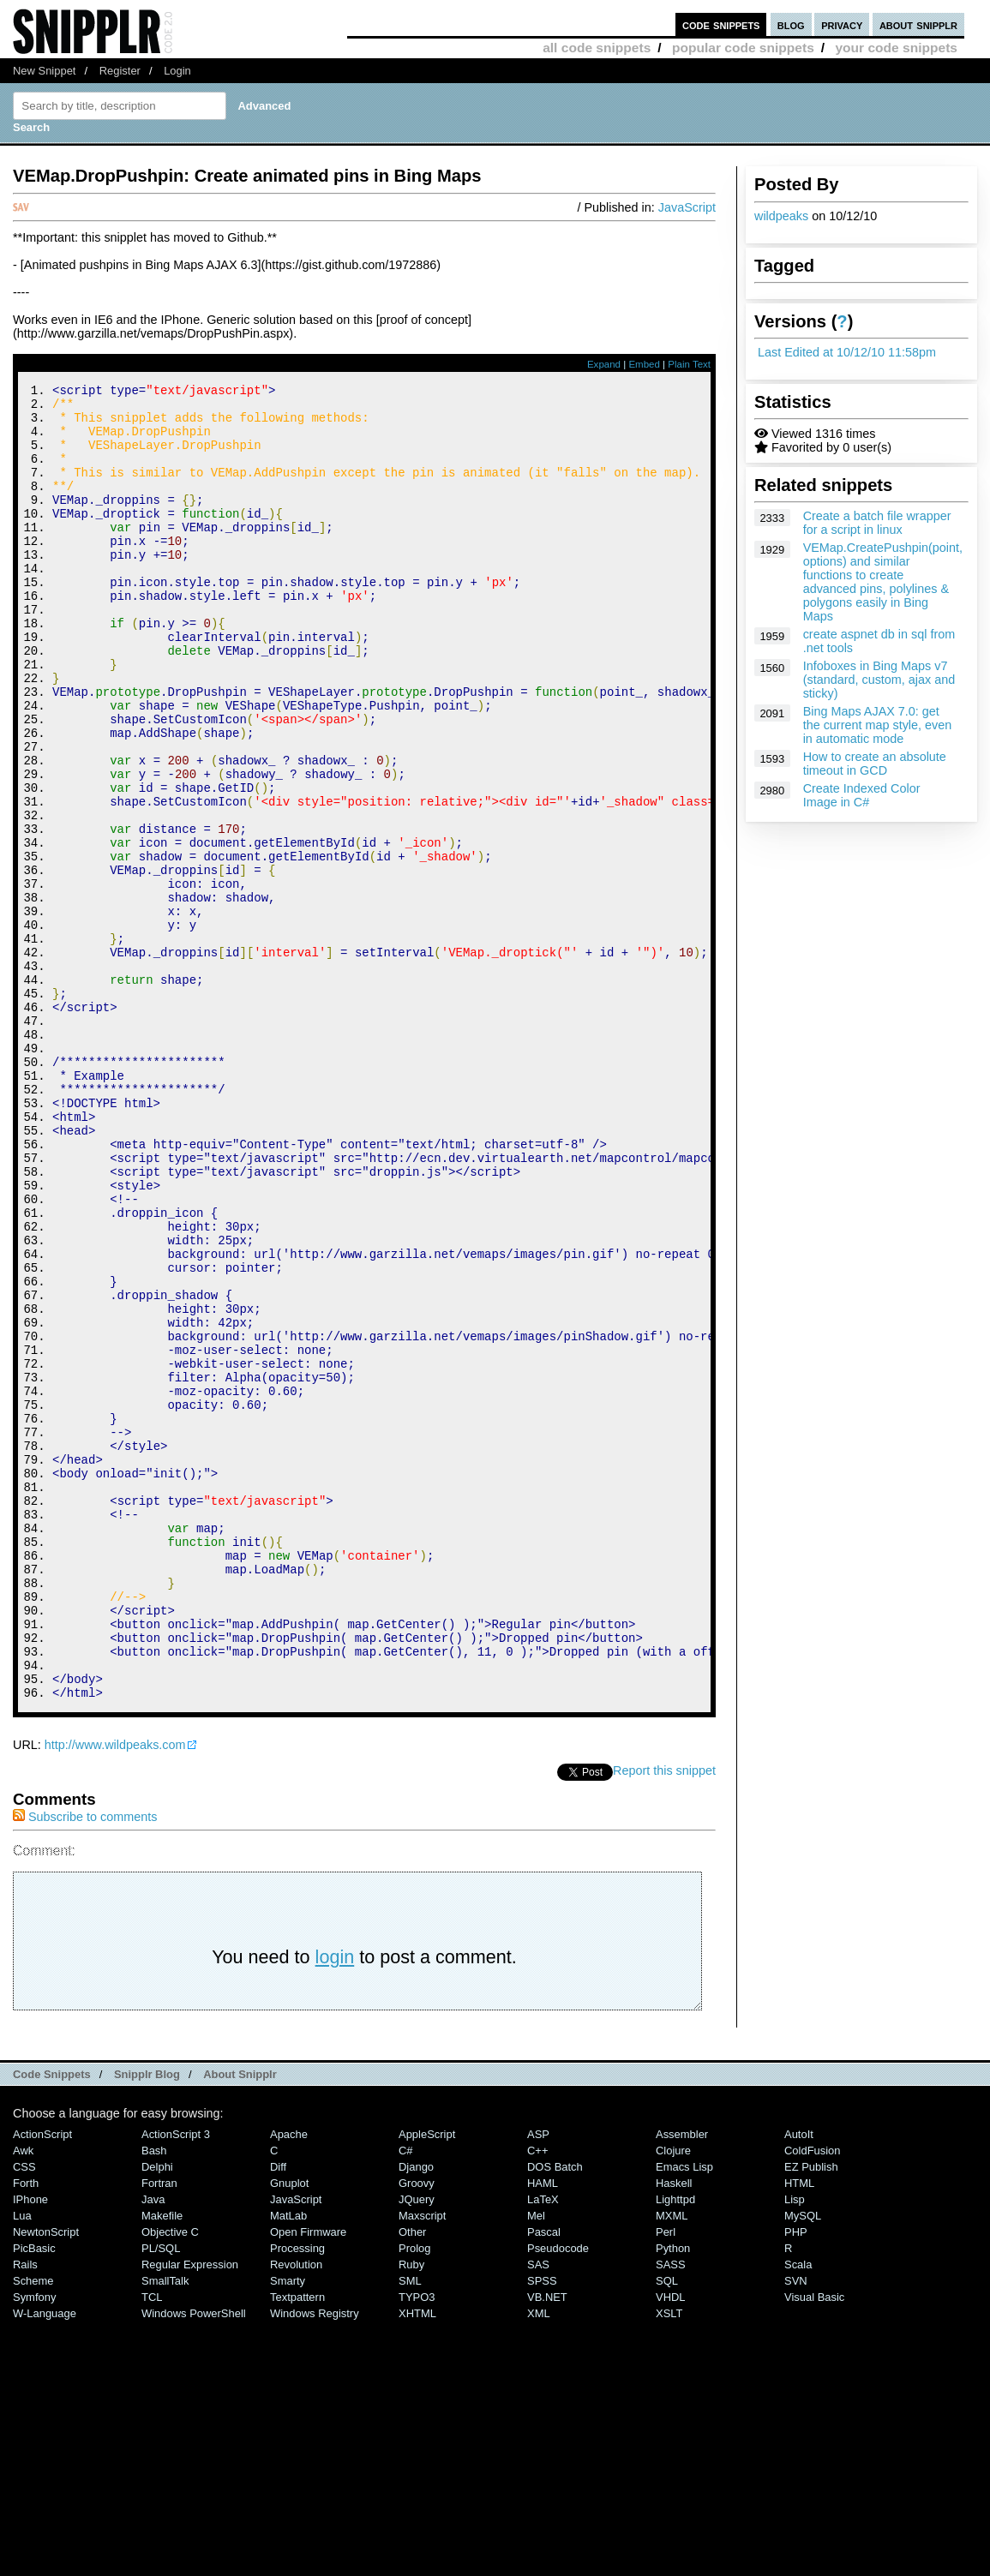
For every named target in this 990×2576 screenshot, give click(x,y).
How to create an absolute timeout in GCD (874, 763)
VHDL (671, 2543)
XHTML (417, 2560)
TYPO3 (417, 2543)
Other (412, 2478)
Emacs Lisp (684, 2413)
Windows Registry (314, 2560)
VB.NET (547, 2543)
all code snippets (597, 47)
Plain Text (689, 364)
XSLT (669, 2560)
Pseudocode (558, 2495)
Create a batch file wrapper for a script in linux (877, 522)
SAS (538, 2511)
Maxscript (422, 2462)
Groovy (417, 2429)
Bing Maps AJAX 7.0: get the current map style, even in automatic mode (877, 725)
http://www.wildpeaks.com (115, 1991)
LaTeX (543, 2446)
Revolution (296, 2511)
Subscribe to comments (85, 2063)
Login (177, 70)
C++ (537, 2397)
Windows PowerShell (193, 2560)
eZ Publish (811, 2413)
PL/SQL (160, 2495)
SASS (671, 2511)
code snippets (721, 24)
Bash (154, 2397)
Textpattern (297, 2543)
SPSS (542, 2527)
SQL (667, 2527)
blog (791, 24)
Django (416, 2413)
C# (406, 2397)
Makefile (162, 2462)
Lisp (794, 2446)
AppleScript (427, 2381)
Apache (289, 2381)
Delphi (157, 2413)
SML (410, 2527)
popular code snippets (743, 47)
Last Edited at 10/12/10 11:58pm (847, 352)
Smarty (287, 2527)
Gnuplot (289, 2429)
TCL (151, 2543)
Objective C (170, 2478)
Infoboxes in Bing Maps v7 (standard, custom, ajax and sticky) (879, 679)
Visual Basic (814, 2543)
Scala (798, 2511)
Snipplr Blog (147, 2321)
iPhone (30, 2446)
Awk (23, 2397)
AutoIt (798, 2381)
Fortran (159, 2429)
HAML (542, 2429)
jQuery (417, 2446)
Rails (25, 2511)
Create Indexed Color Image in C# (862, 795)
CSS (24, 2413)
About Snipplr (240, 2321)
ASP (538, 2381)
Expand (604, 364)
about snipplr (918, 24)
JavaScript (687, 207)
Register (120, 70)
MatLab (288, 2462)
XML (538, 2560)
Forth (26, 2429)
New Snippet (44, 70)
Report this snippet (664, 2017)
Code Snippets (52, 2321)
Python (673, 2495)
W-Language (44, 2560)
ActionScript (42, 2381)
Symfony (34, 2543)
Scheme (33, 2527)
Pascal (544, 2478)
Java (153, 2446)
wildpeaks (781, 216)
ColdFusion (812, 2397)
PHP (795, 2478)
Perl (665, 2478)
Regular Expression (189, 2511)
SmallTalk (165, 2527)
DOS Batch (555, 2413)
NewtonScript (46, 2478)
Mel (536, 2462)
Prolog (414, 2495)
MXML (671, 2462)
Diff (278, 2413)
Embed (644, 364)
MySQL (802, 2462)
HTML (799, 2429)
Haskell (674, 2429)
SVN (795, 2527)
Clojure (673, 2397)
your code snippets (896, 47)
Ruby (411, 2511)
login (335, 2203)
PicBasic (34, 2495)
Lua (22, 2462)
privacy (841, 24)
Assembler (682, 2381)
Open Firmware (308, 2478)
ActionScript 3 (175, 2381)
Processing (297, 2495)
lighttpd (675, 2446)
